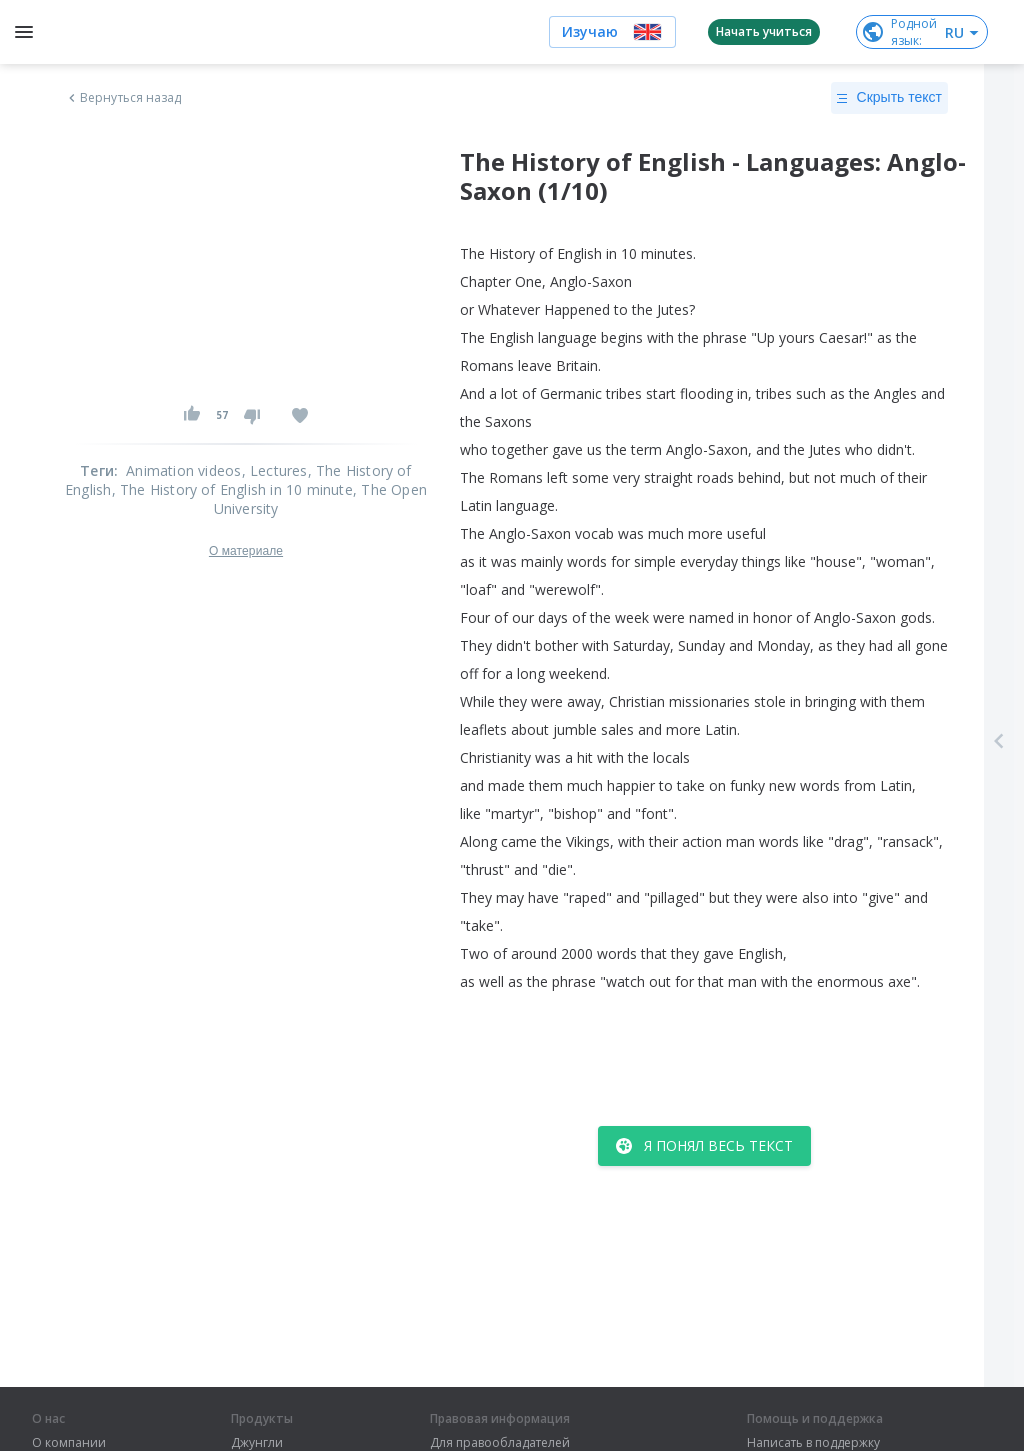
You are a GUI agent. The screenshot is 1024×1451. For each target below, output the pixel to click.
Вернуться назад (123, 98)
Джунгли (257, 1443)
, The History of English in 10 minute (232, 489)
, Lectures (275, 470)
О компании (69, 1443)
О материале (246, 551)
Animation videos (183, 470)
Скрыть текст (889, 98)
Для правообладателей (500, 1443)
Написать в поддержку (813, 1443)
